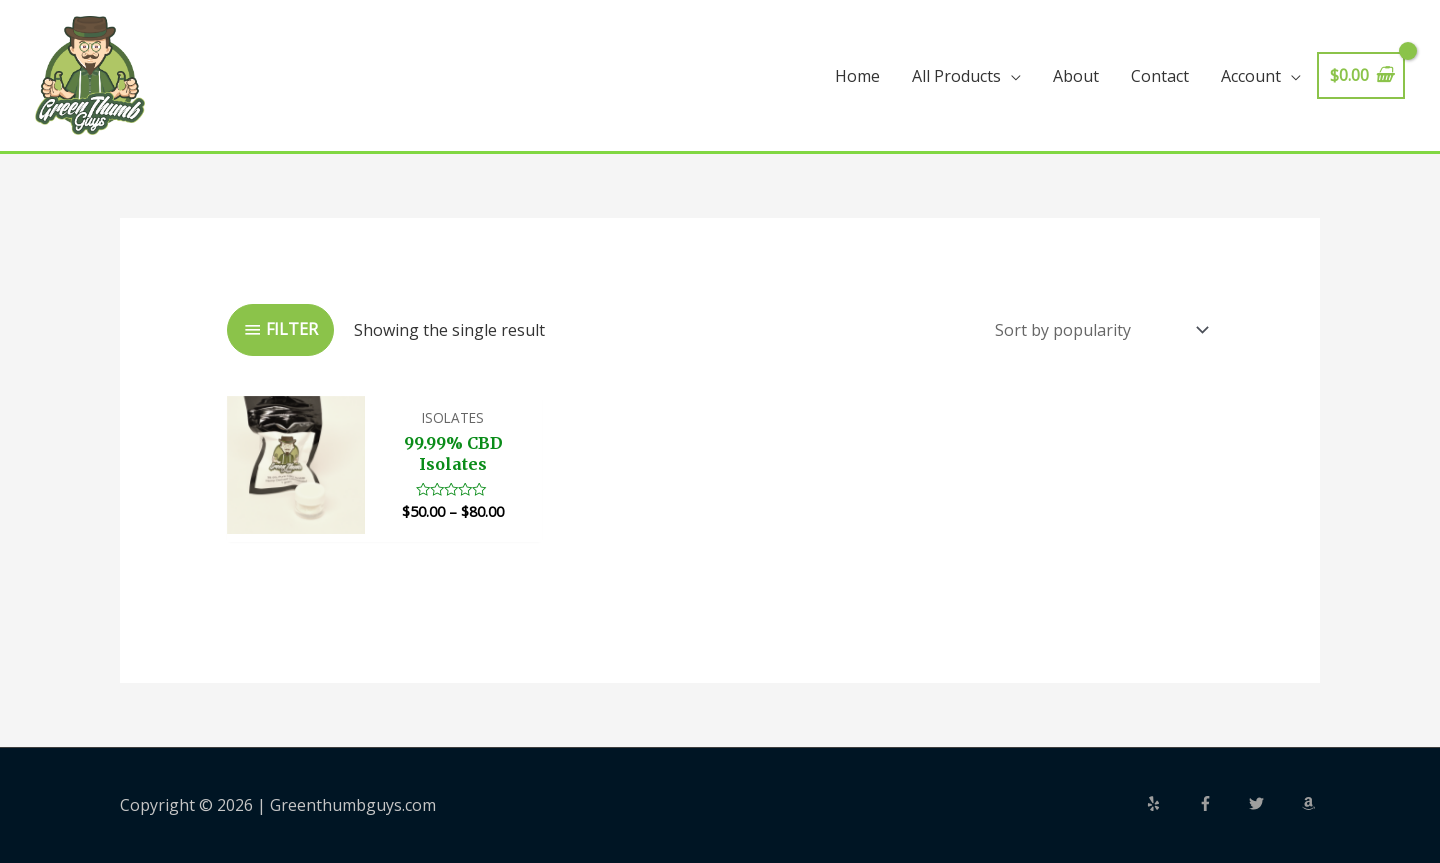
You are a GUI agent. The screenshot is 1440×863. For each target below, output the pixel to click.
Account (1251, 76)
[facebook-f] (1222, 803)
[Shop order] (1097, 330)
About (1076, 76)
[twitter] (1273, 803)
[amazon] (1311, 803)
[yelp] (1170, 803)
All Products (956, 76)
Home (857, 76)
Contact (1160, 76)
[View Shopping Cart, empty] (1361, 75)
